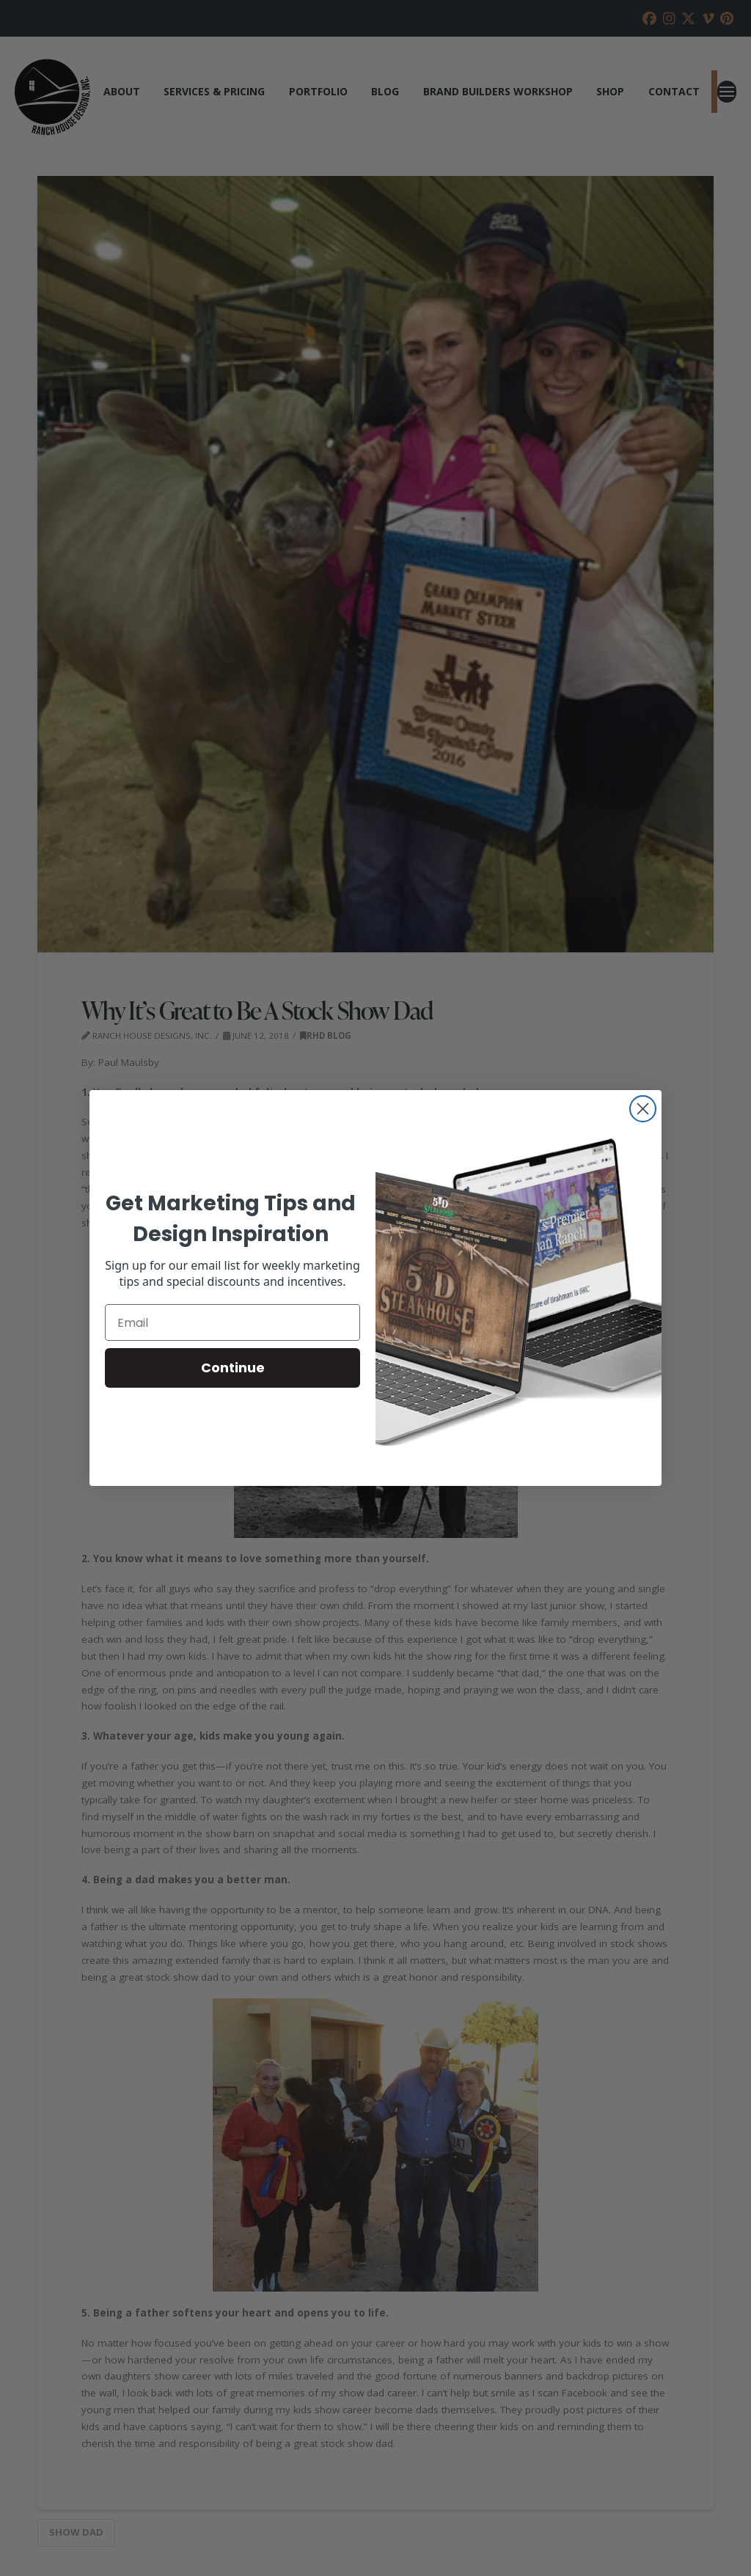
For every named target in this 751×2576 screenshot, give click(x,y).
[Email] (232, 1322)
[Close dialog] (643, 1109)
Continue (233, 1367)
